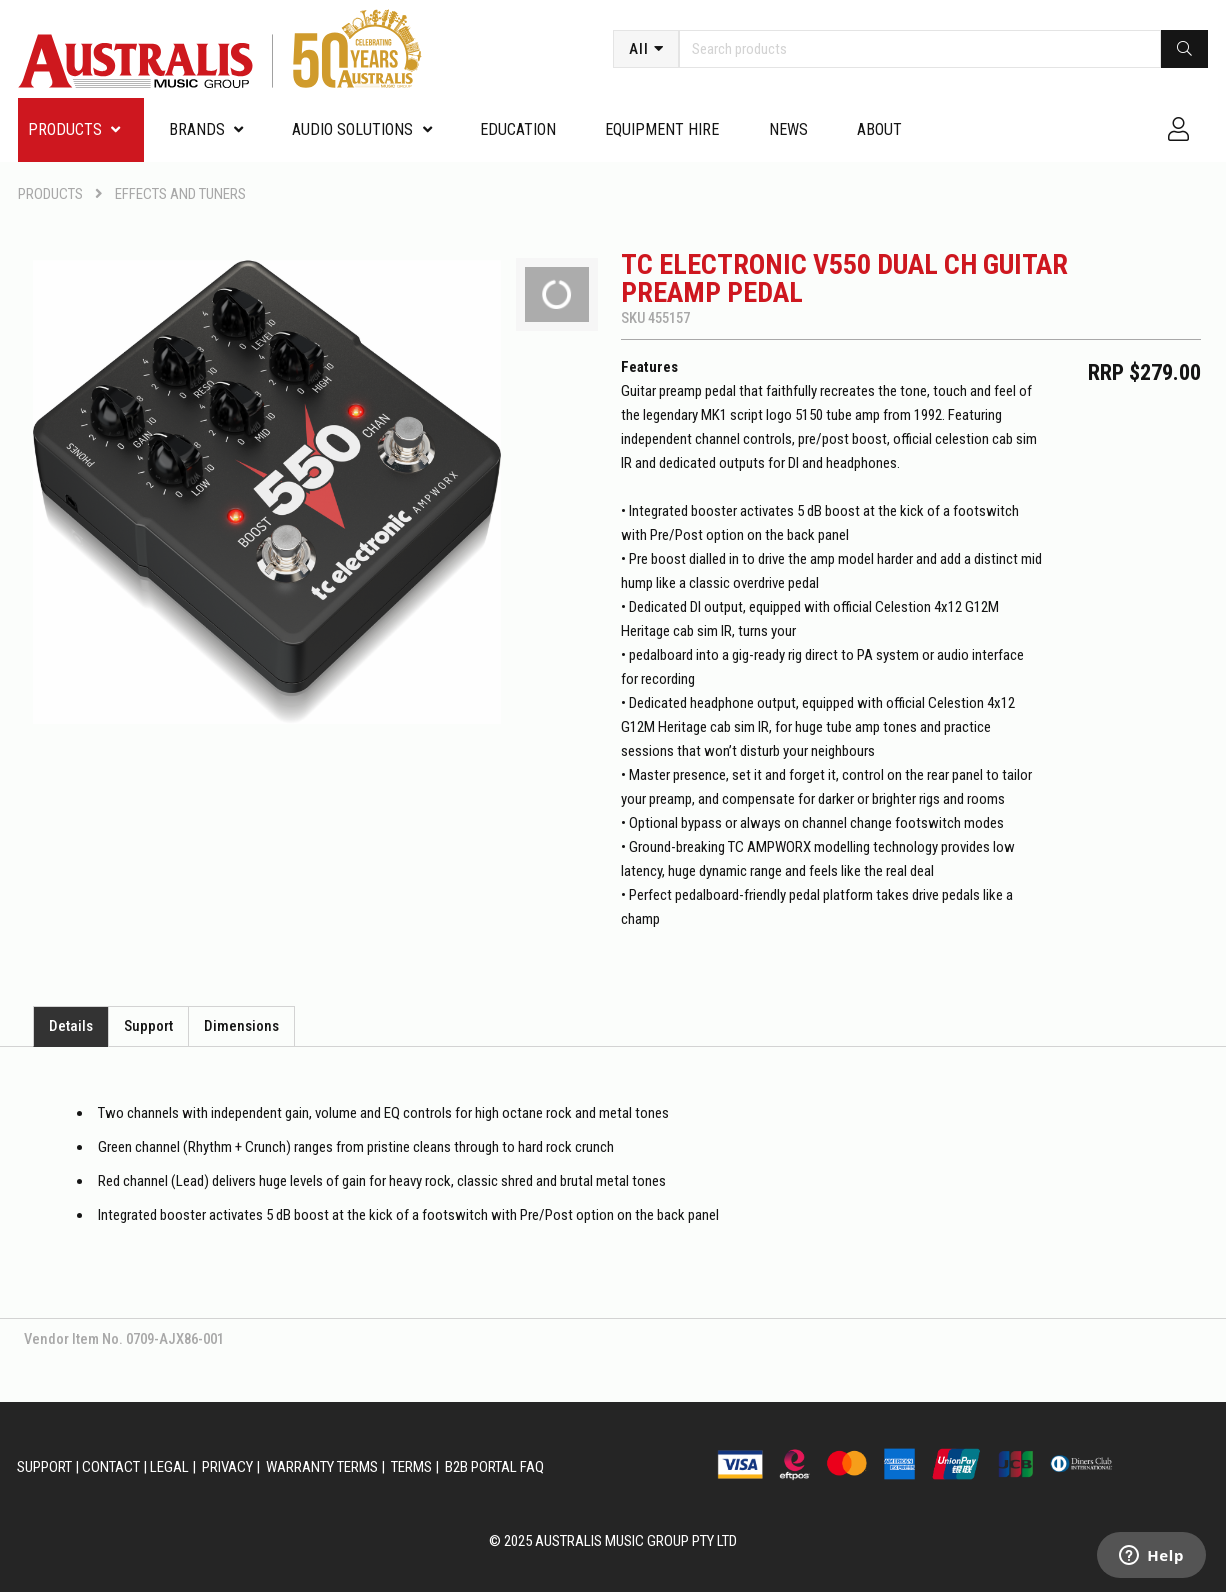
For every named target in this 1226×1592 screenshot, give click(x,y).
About (879, 129)
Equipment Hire (662, 129)
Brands (197, 129)
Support (148, 1026)
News (788, 129)
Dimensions (241, 1026)
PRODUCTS (65, 129)
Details (71, 1026)
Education (518, 129)
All (639, 49)
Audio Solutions (352, 129)
